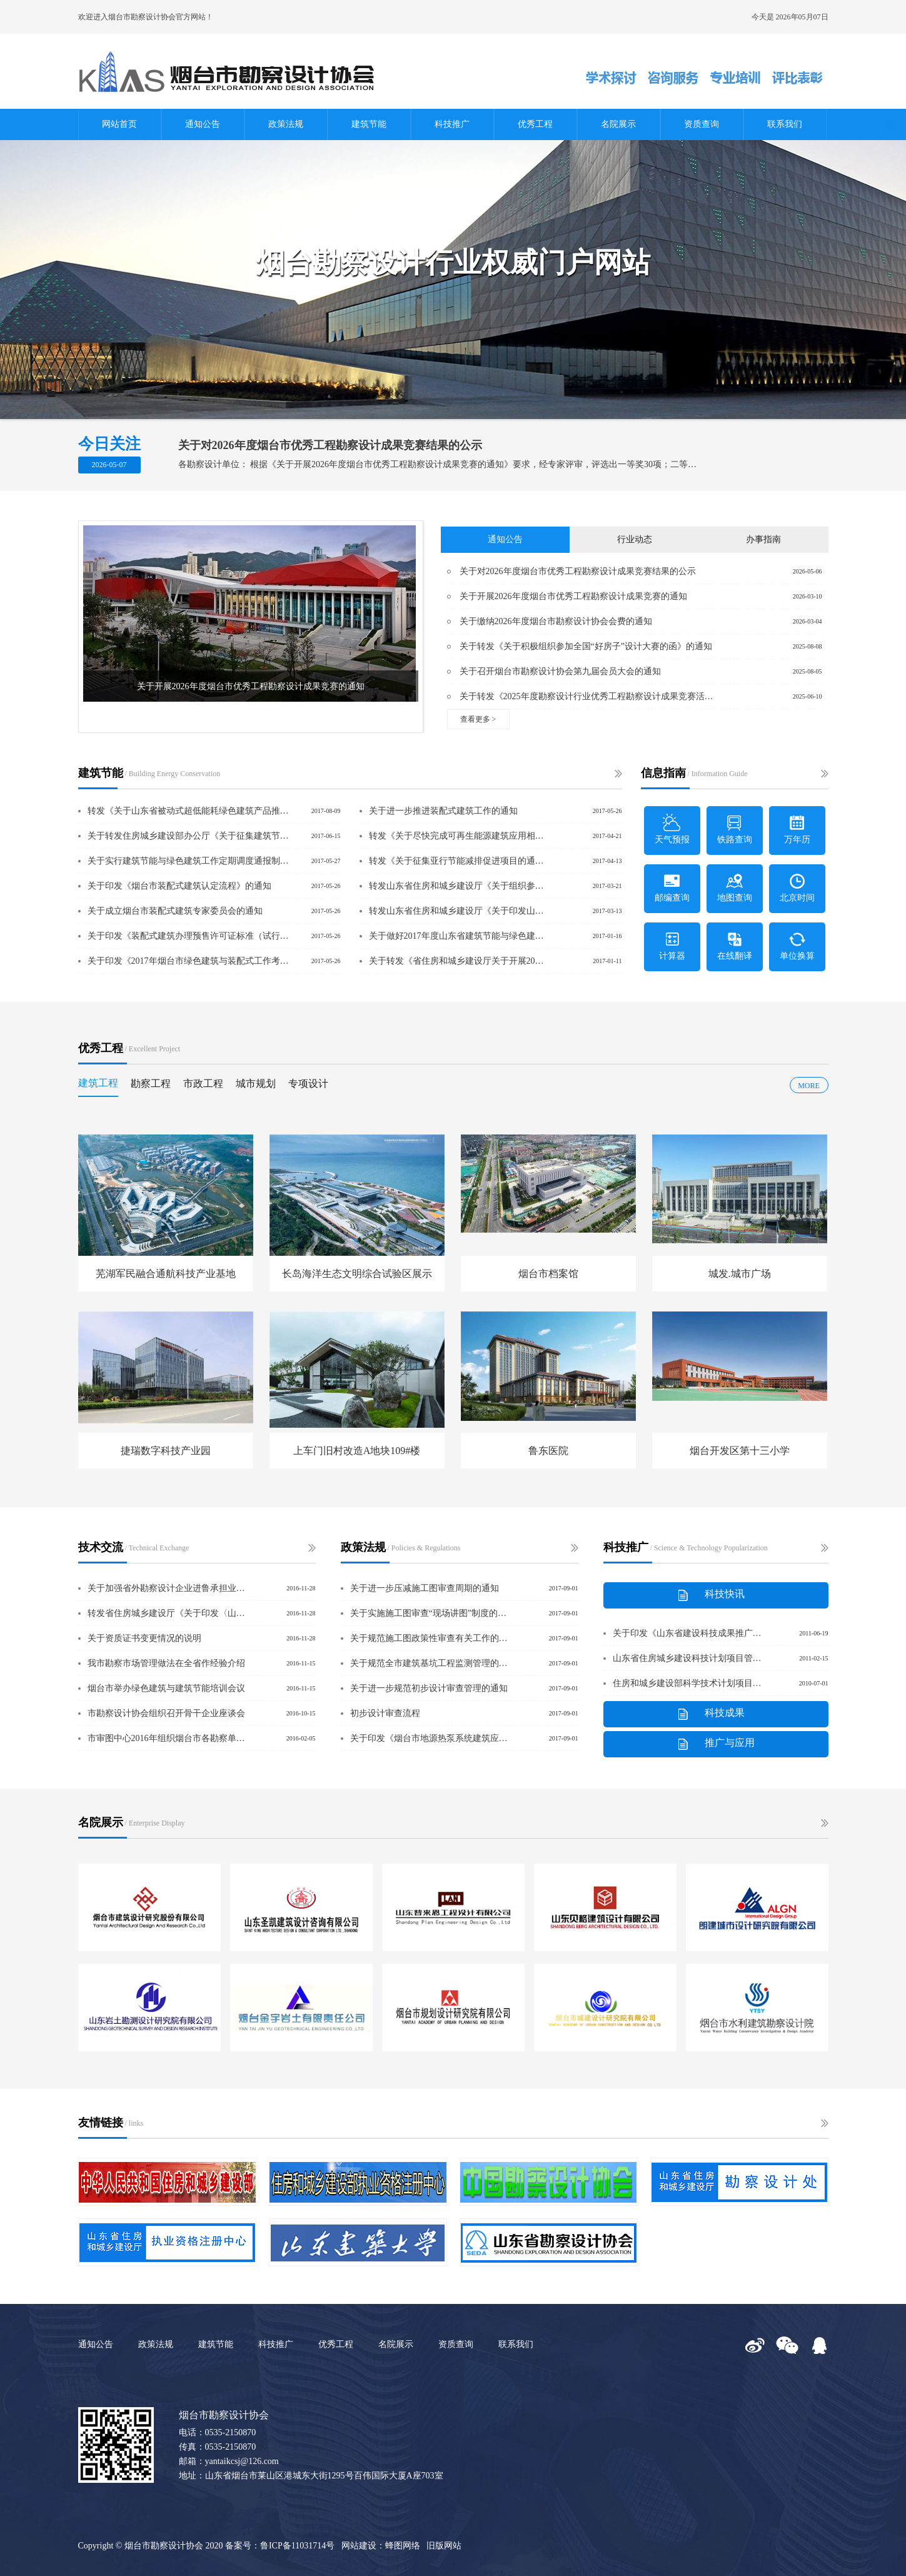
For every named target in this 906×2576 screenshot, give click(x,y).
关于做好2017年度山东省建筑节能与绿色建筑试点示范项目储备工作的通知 (457, 936)
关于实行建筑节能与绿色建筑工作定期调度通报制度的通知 (189, 861)
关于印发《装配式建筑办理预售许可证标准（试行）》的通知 (189, 936)
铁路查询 (734, 829)
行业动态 (634, 539)
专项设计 (308, 1083)
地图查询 (734, 887)
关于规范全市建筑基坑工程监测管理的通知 (430, 1663)
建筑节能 (368, 124)
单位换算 (797, 945)
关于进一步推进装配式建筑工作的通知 (443, 811)
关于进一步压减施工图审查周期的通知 (424, 1588)
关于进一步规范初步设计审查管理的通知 (429, 1688)
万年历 (797, 829)
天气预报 (672, 829)
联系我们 (784, 124)
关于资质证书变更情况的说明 (144, 1638)
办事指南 (763, 539)
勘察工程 (151, 1083)
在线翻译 (734, 945)
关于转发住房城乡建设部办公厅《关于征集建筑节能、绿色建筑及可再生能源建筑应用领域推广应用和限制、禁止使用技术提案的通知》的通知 (189, 836)
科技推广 (452, 124)
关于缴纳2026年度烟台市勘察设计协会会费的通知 (556, 621)
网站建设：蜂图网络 (380, 2545)
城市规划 (256, 1083)
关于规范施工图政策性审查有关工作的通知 (430, 1638)
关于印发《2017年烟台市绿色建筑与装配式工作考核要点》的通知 (189, 961)
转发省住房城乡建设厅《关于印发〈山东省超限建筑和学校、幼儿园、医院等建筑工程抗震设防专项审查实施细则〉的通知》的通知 (168, 1613)
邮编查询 (672, 887)
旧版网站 (443, 2545)
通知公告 (202, 124)
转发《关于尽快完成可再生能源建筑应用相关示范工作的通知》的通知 (457, 836)
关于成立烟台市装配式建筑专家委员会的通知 (175, 911)
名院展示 (618, 124)
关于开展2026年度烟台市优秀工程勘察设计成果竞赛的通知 (573, 596)
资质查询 (701, 124)
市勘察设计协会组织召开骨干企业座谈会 (166, 1713)
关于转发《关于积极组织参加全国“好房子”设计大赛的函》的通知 (586, 646)
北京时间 (797, 887)
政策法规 (285, 124)
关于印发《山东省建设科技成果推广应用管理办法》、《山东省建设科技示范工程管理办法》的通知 (688, 1633)
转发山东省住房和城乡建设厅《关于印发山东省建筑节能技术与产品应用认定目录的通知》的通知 (457, 911)
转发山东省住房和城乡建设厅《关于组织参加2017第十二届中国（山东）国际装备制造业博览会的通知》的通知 (457, 886)
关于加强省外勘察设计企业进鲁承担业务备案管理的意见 (168, 1588)
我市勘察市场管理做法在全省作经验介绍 (166, 1663)
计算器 (672, 945)
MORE (809, 1085)
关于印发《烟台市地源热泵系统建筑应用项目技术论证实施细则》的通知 (430, 1738)
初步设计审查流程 (385, 1713)
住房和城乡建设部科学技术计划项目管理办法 (688, 1683)
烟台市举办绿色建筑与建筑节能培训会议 (166, 1688)
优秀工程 (535, 124)
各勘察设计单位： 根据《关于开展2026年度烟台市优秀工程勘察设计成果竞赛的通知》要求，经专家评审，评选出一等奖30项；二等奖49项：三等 (438, 464)
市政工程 (203, 1083)
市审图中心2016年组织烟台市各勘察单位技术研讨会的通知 (168, 1738)
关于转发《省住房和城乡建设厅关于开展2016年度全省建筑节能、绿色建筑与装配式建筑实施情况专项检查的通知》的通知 (457, 961)
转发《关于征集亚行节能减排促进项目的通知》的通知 (457, 861)
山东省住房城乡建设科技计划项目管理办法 (688, 1658)
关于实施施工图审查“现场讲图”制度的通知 (430, 1613)
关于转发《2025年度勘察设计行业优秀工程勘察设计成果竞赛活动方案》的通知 (586, 696)
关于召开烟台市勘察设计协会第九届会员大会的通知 (560, 671)
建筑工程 (98, 1083)
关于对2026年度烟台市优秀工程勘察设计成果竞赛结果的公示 (330, 445)
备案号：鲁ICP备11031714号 (280, 2545)
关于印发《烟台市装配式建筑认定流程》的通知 (179, 886)
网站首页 (119, 124)
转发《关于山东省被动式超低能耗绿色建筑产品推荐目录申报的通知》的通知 (189, 811)
